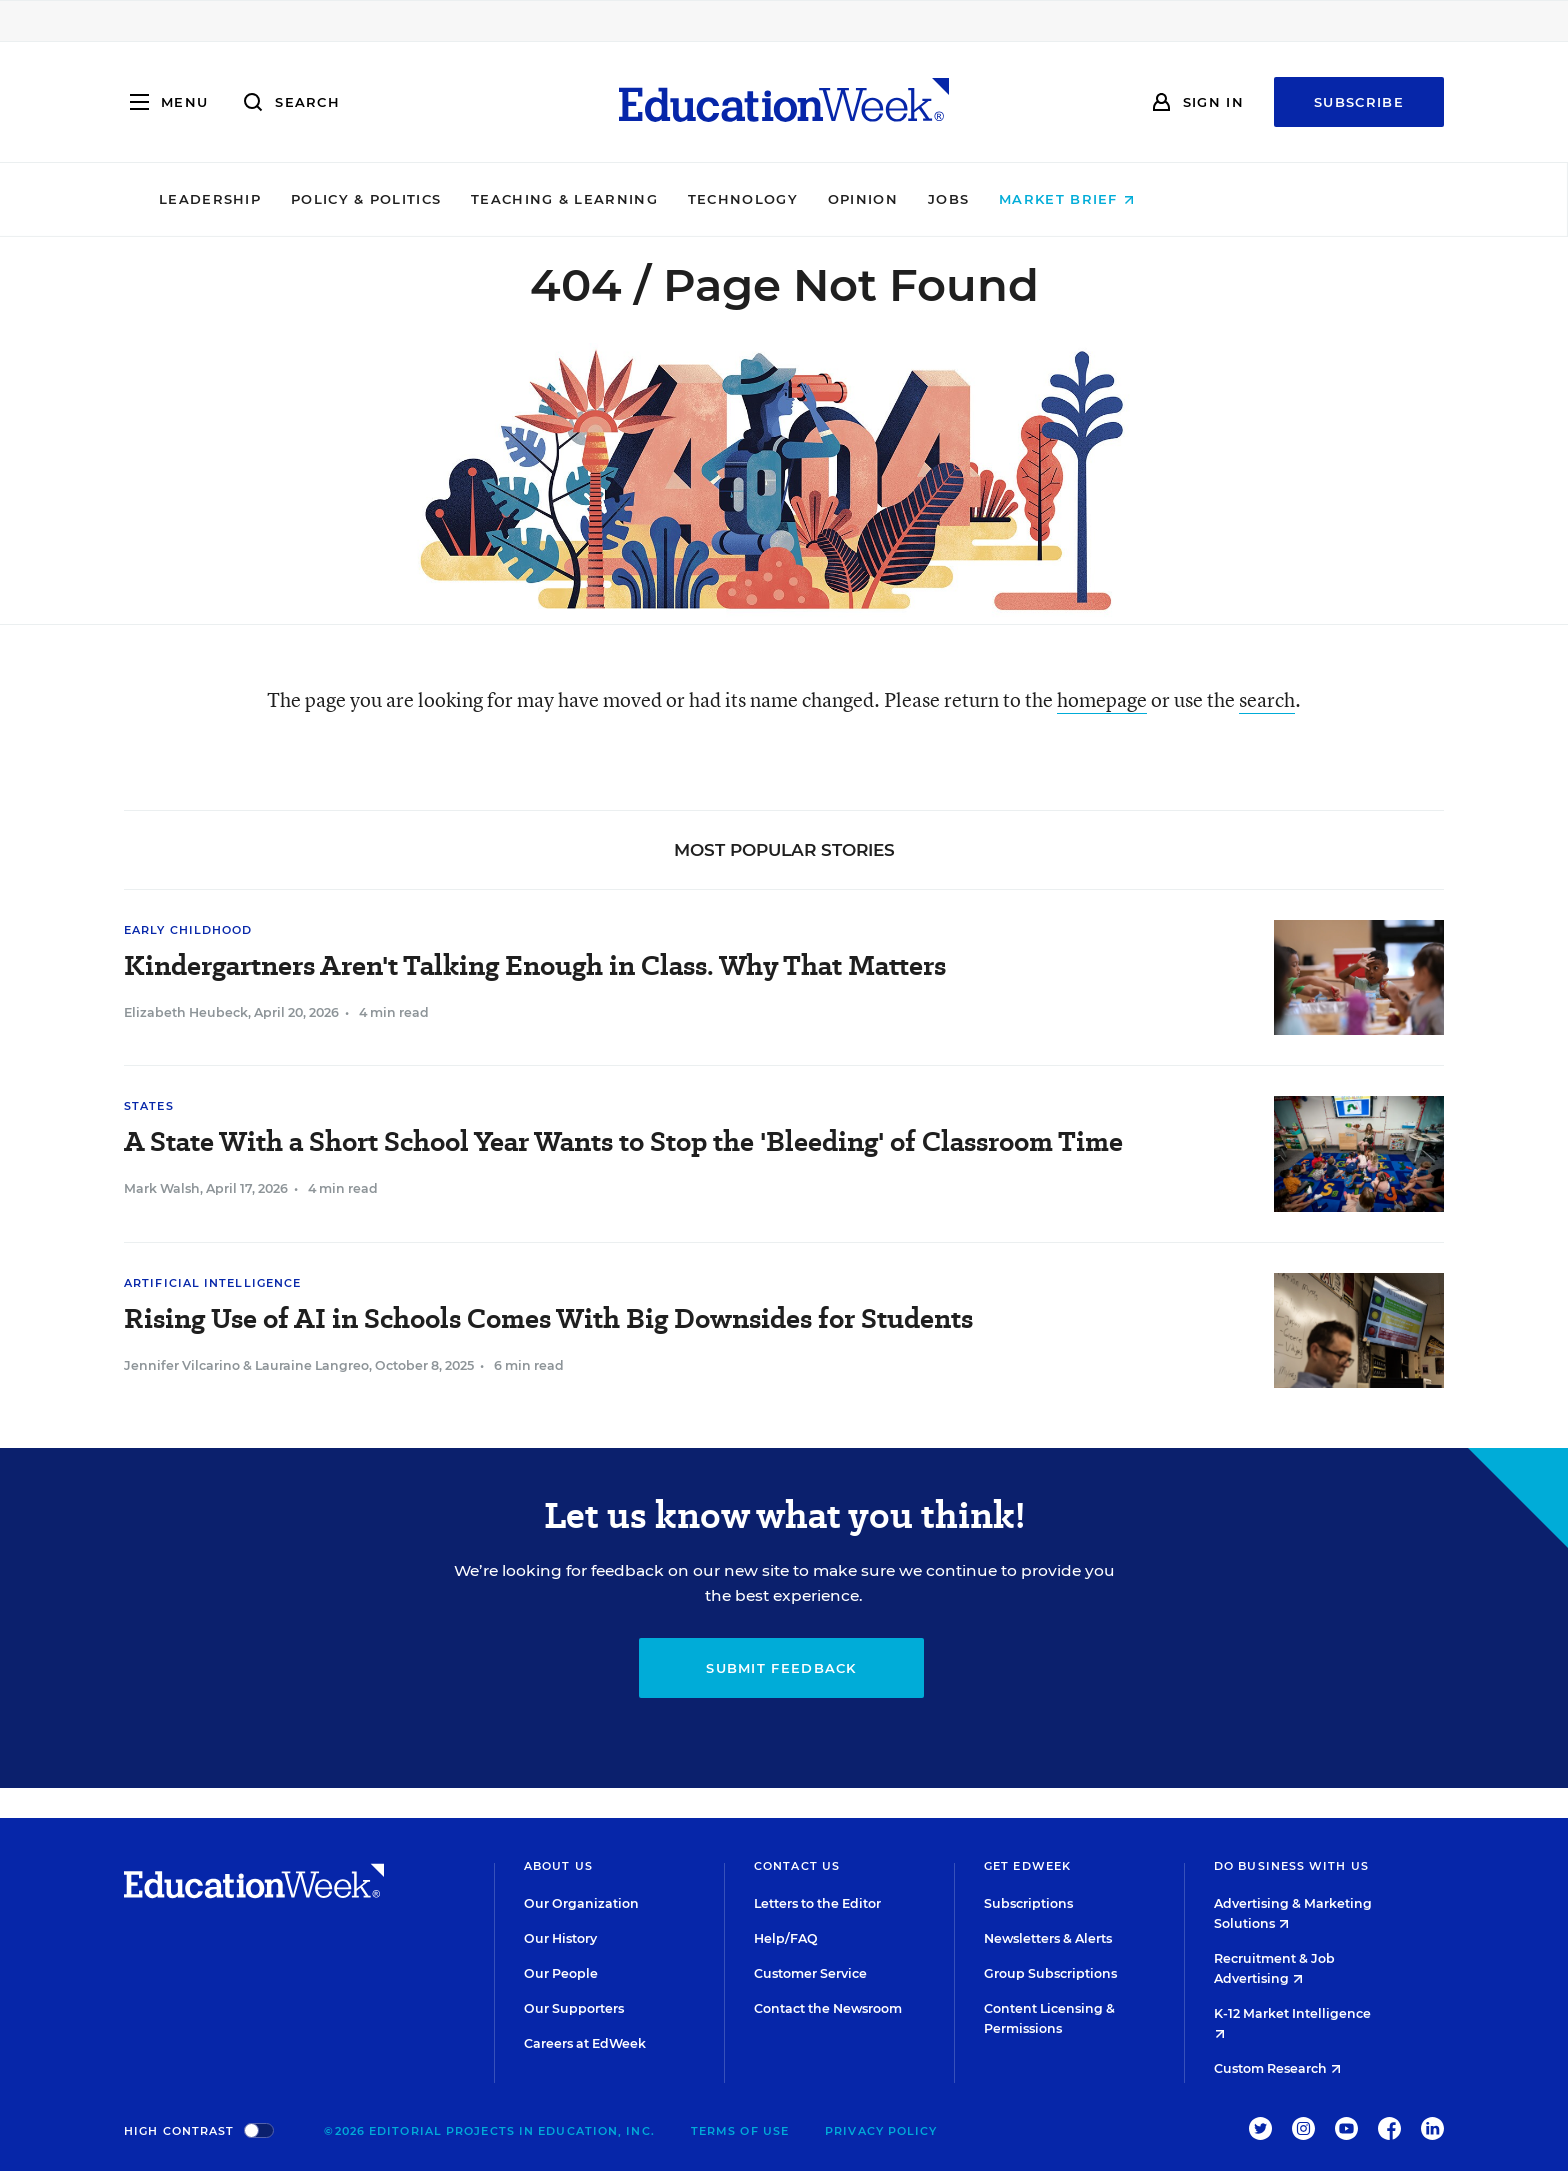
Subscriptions (1028, 1903)
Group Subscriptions (1050, 1973)
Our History (560, 1938)
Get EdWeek (1027, 1866)
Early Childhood (188, 930)
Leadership (347, 199)
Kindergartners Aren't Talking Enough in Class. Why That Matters (535, 965)
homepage (1102, 699)
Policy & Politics (503, 199)
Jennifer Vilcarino (182, 1365)
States (149, 1106)
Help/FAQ (786, 1938)
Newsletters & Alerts (1048, 1938)
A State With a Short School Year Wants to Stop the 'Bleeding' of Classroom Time (623, 1141)
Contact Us (797, 1866)
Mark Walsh (162, 1188)
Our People (561, 1973)
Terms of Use (740, 2131)
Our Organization (581, 1903)
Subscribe (1359, 102)
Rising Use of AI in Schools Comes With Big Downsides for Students (548, 1318)
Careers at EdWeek (585, 2043)
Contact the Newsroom (828, 2008)
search (1267, 699)
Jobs (1085, 199)
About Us (558, 1866)
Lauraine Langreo (312, 1365)
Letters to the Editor (817, 1903)
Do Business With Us (1291, 1866)
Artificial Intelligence (212, 1283)
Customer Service (810, 1973)
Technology (880, 199)
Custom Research (1277, 2068)
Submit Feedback (781, 1668)
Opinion (1000, 199)
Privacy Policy (881, 2131)
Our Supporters (574, 2008)
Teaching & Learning (702, 199)
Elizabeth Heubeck (186, 1012)
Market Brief (1204, 199)
